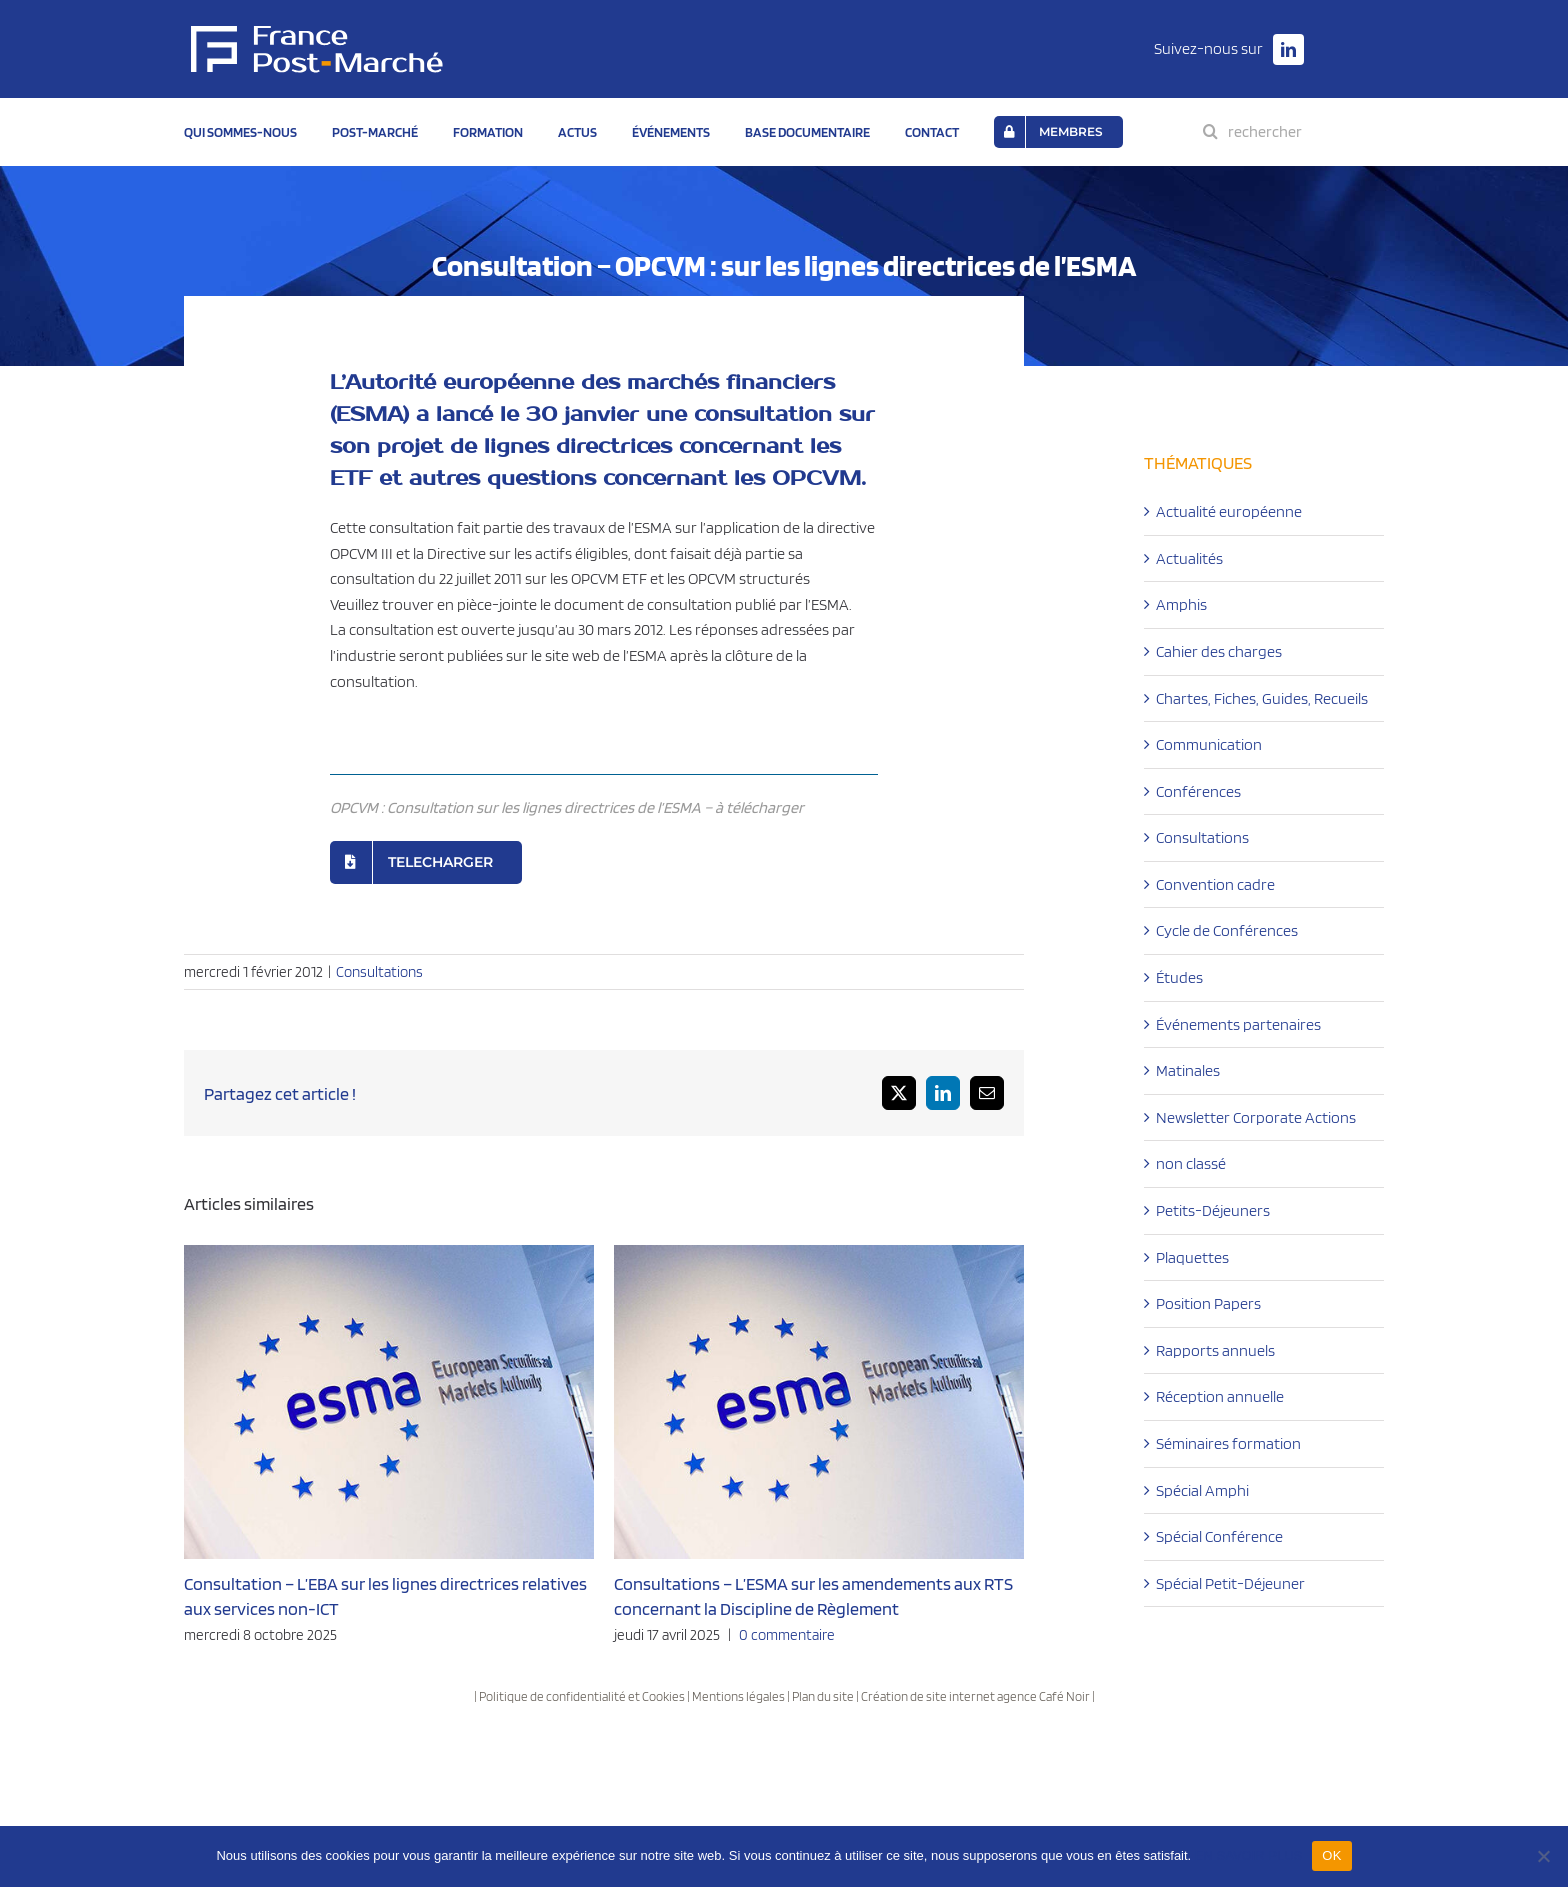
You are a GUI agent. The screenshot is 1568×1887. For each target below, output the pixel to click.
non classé (1191, 1163)
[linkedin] (1288, 49)
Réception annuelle (1220, 1396)
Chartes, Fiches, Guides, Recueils (1262, 698)
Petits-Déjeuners (1213, 1210)
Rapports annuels (1215, 1350)
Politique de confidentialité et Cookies (582, 1696)
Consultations (379, 972)
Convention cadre (1215, 884)
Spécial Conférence (1219, 1536)
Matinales (1188, 1070)
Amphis (1181, 604)
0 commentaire (787, 1635)
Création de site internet (928, 1696)
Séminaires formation (1228, 1443)
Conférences (1198, 791)
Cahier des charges (1219, 651)
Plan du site (823, 1696)
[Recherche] (1211, 131)
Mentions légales (738, 1696)
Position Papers (1208, 1303)
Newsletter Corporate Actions (1256, 1117)
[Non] (1543, 1856)
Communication (1209, 744)
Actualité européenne (1229, 511)
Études (1179, 977)
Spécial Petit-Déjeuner (1230, 1583)
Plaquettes (1192, 1257)
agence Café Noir (1043, 1696)
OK (1331, 1855)
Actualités (1189, 558)
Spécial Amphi (1202, 1490)
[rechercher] (1302, 131)
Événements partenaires (1238, 1024)
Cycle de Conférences (1227, 930)
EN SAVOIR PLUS (1248, 1855)
